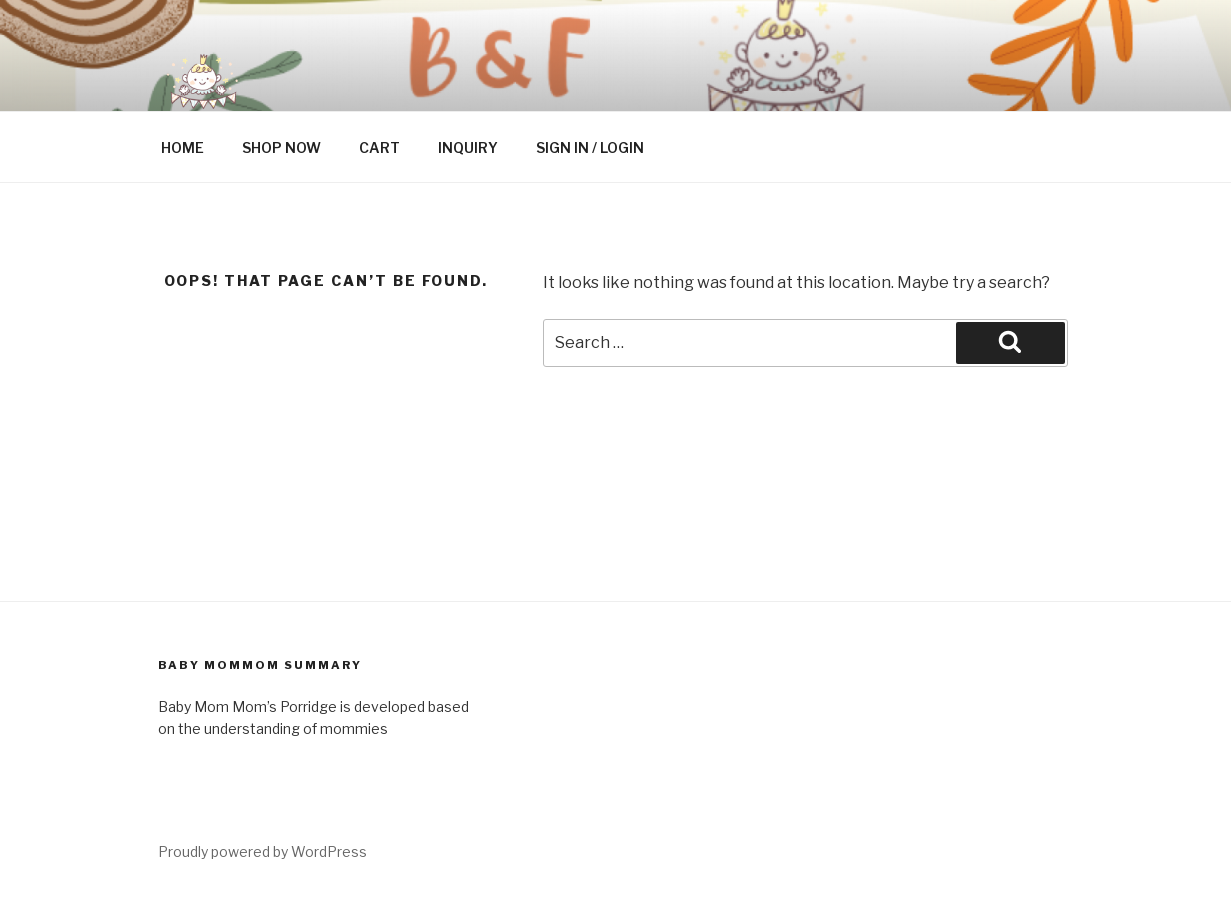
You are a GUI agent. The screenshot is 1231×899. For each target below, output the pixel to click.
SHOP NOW (281, 147)
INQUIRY (468, 147)
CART (379, 147)
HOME (182, 147)
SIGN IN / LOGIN (590, 147)
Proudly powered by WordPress (262, 851)
